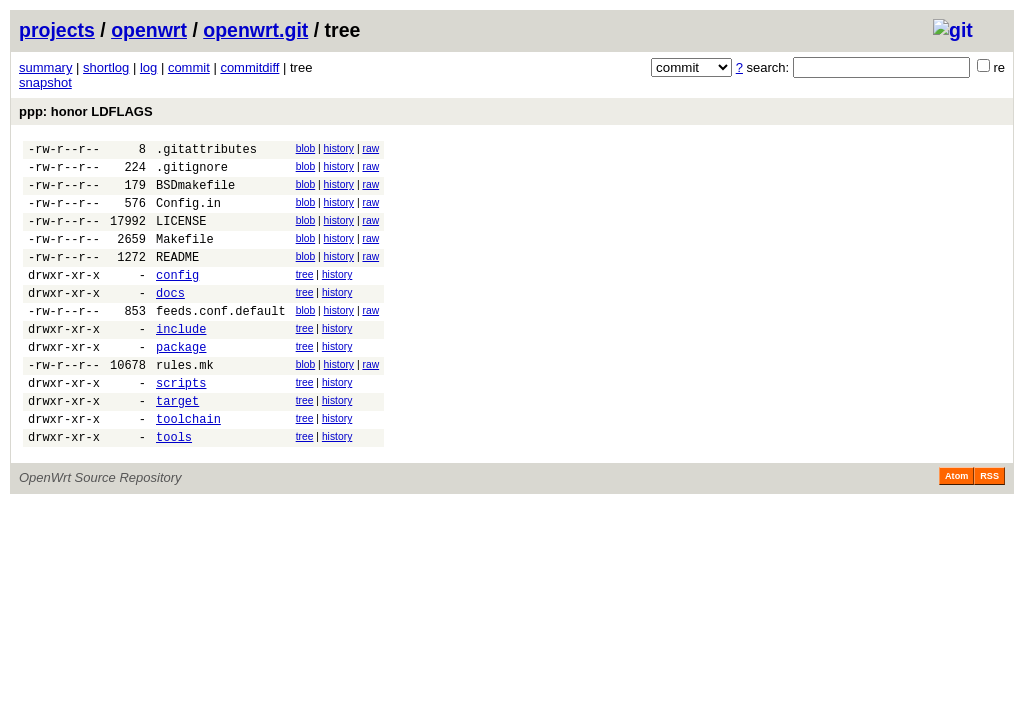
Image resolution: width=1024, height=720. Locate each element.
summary (45, 67)
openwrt (149, 30)
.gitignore (192, 172)
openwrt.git (255, 30)
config (177, 298)
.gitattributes (206, 151)
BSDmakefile (195, 193)
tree (305, 295)
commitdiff (249, 67)
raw (370, 148)
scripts (181, 424)
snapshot (45, 82)
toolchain (188, 466)
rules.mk (185, 403)
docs (170, 319)
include (181, 361)
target (177, 445)
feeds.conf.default (221, 340)
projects (57, 30)
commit (189, 67)
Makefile (185, 256)
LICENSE (181, 235)
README (177, 277)
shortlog (106, 67)
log (148, 67)
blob (306, 148)
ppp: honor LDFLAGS (86, 111)
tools (174, 487)
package (181, 382)
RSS (989, 527)
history (339, 148)
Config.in (188, 214)
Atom (956, 527)
